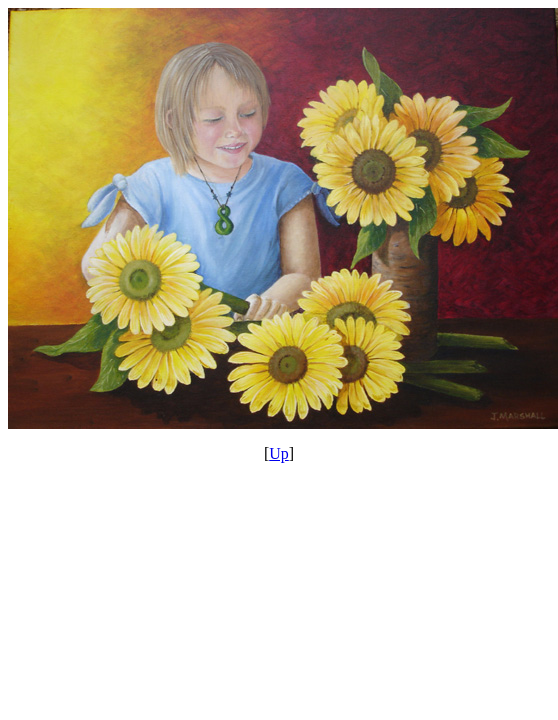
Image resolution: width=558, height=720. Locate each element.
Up (279, 453)
